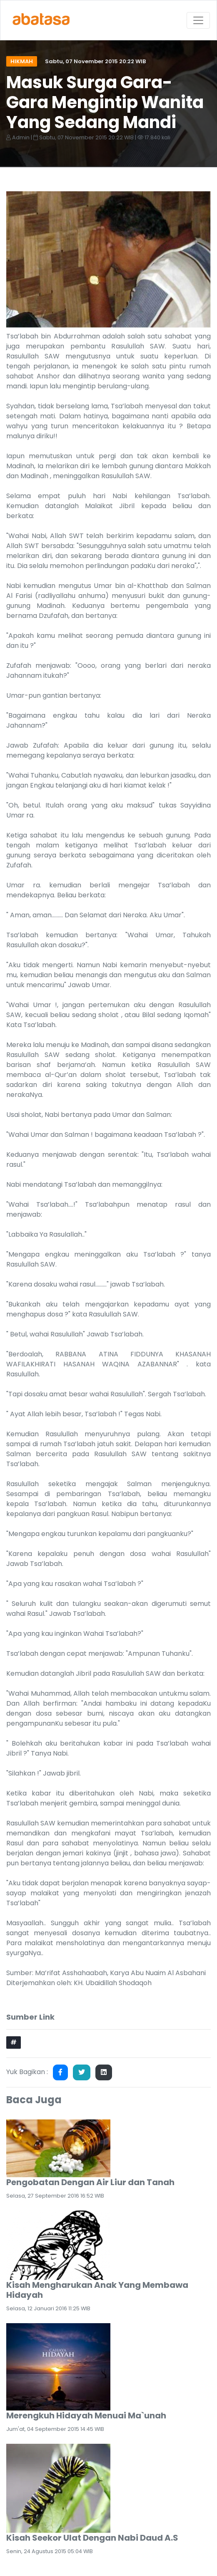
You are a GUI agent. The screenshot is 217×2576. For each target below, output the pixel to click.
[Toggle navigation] (198, 20)
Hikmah (21, 61)
